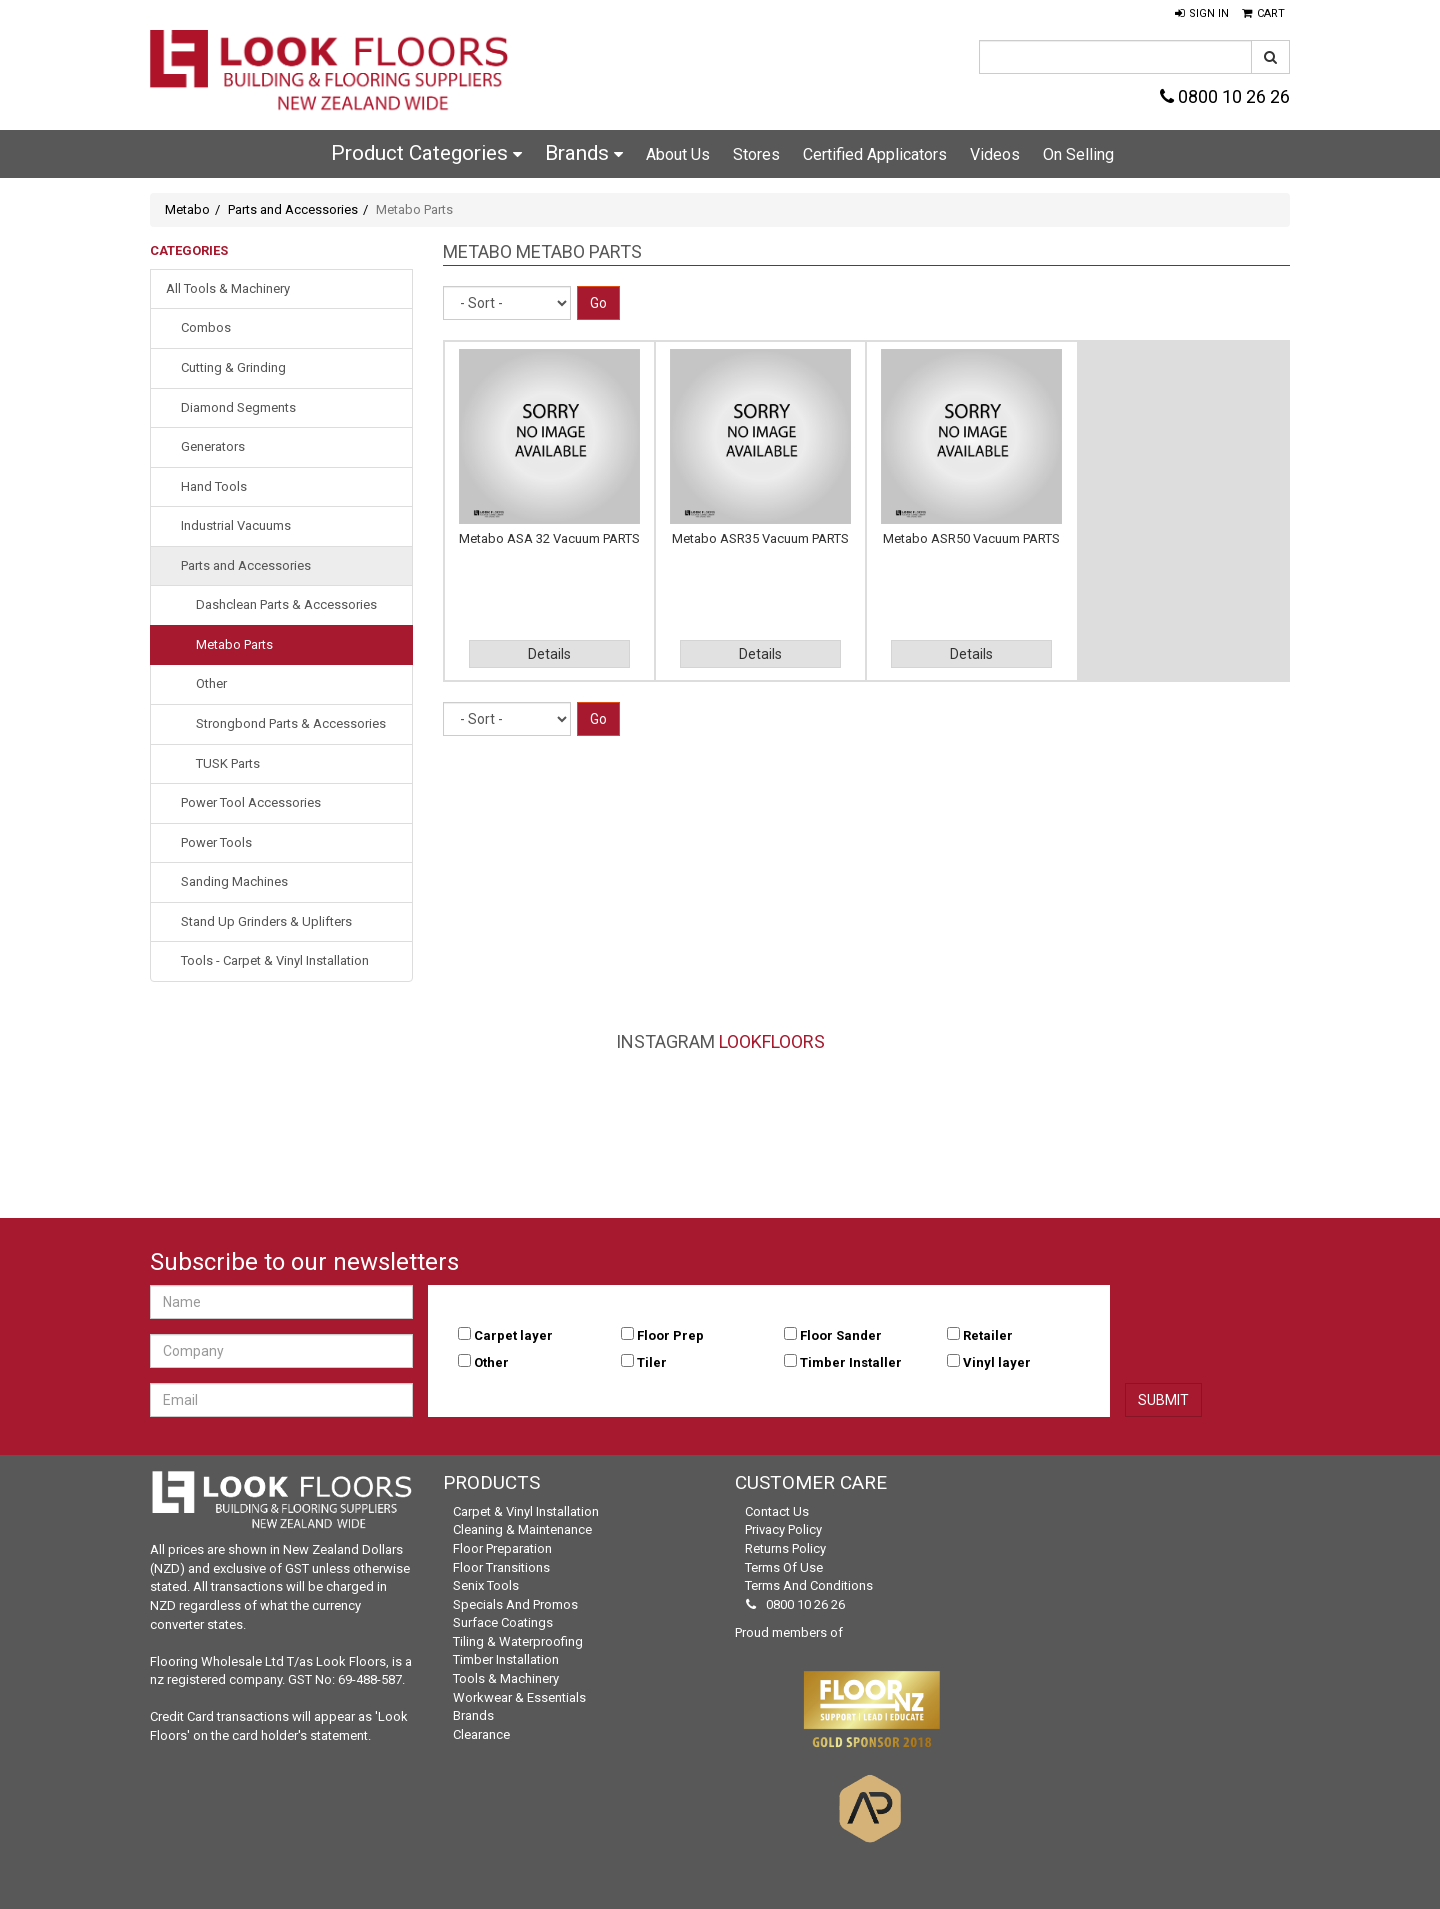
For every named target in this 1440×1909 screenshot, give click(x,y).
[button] (1202, 14)
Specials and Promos (515, 1604)
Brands (584, 153)
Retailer (988, 1335)
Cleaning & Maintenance (522, 1529)
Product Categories (426, 153)
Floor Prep (670, 1335)
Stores (756, 154)
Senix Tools (486, 1585)
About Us (678, 154)
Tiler (652, 1362)
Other (211, 683)
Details (549, 654)
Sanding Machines (234, 881)
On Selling (1078, 154)
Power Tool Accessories (251, 802)
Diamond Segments (238, 407)
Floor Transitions (501, 1567)
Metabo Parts (234, 644)
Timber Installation (506, 1659)
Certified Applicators (875, 154)
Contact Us (777, 1511)
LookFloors (772, 1041)
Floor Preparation (502, 1548)
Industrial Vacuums (236, 525)
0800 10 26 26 (1225, 96)
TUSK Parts (228, 763)
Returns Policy (785, 1548)
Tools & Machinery (506, 1678)
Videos (995, 154)
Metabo (187, 209)
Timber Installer (851, 1362)
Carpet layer (513, 1335)
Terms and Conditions (809, 1585)
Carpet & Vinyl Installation (526, 1511)
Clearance (481, 1734)
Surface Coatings (503, 1622)
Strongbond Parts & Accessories (291, 723)
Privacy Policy (783, 1529)
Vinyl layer (997, 1362)
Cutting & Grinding (233, 367)
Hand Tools (214, 486)
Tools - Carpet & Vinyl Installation (275, 960)
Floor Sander (841, 1335)
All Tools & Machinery (228, 288)
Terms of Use (784, 1567)
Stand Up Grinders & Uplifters (266, 921)
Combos (206, 327)
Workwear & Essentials (519, 1697)
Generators (213, 446)
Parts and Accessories (293, 209)
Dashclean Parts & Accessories (286, 604)
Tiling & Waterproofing (518, 1641)
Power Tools (216, 842)
